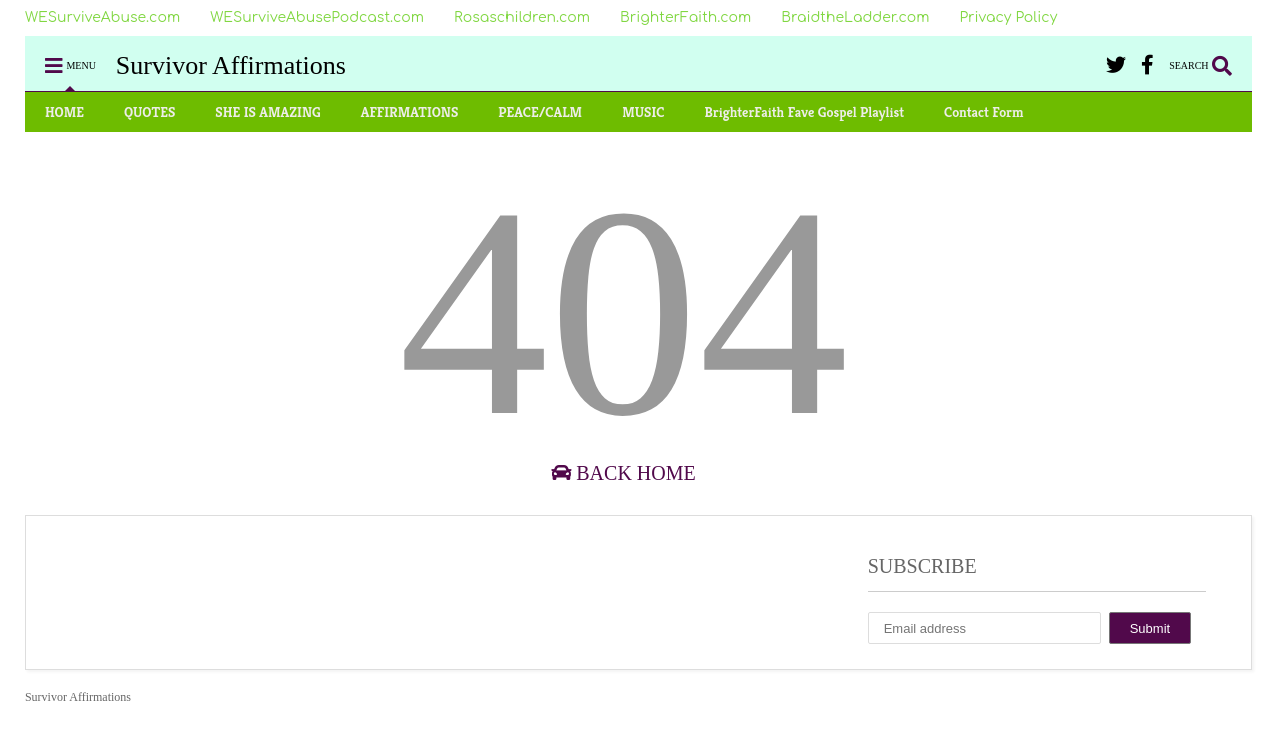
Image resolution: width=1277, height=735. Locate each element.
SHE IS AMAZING (267, 112)
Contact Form (984, 112)
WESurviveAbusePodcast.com (317, 17)
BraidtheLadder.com (855, 17)
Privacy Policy (1008, 17)
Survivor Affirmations (231, 65)
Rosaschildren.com (522, 17)
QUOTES (149, 112)
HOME (64, 112)
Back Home (623, 473)
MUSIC (643, 112)
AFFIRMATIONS (410, 112)
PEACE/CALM (540, 112)
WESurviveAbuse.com (102, 17)
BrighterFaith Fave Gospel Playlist (804, 112)
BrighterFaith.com (685, 17)
